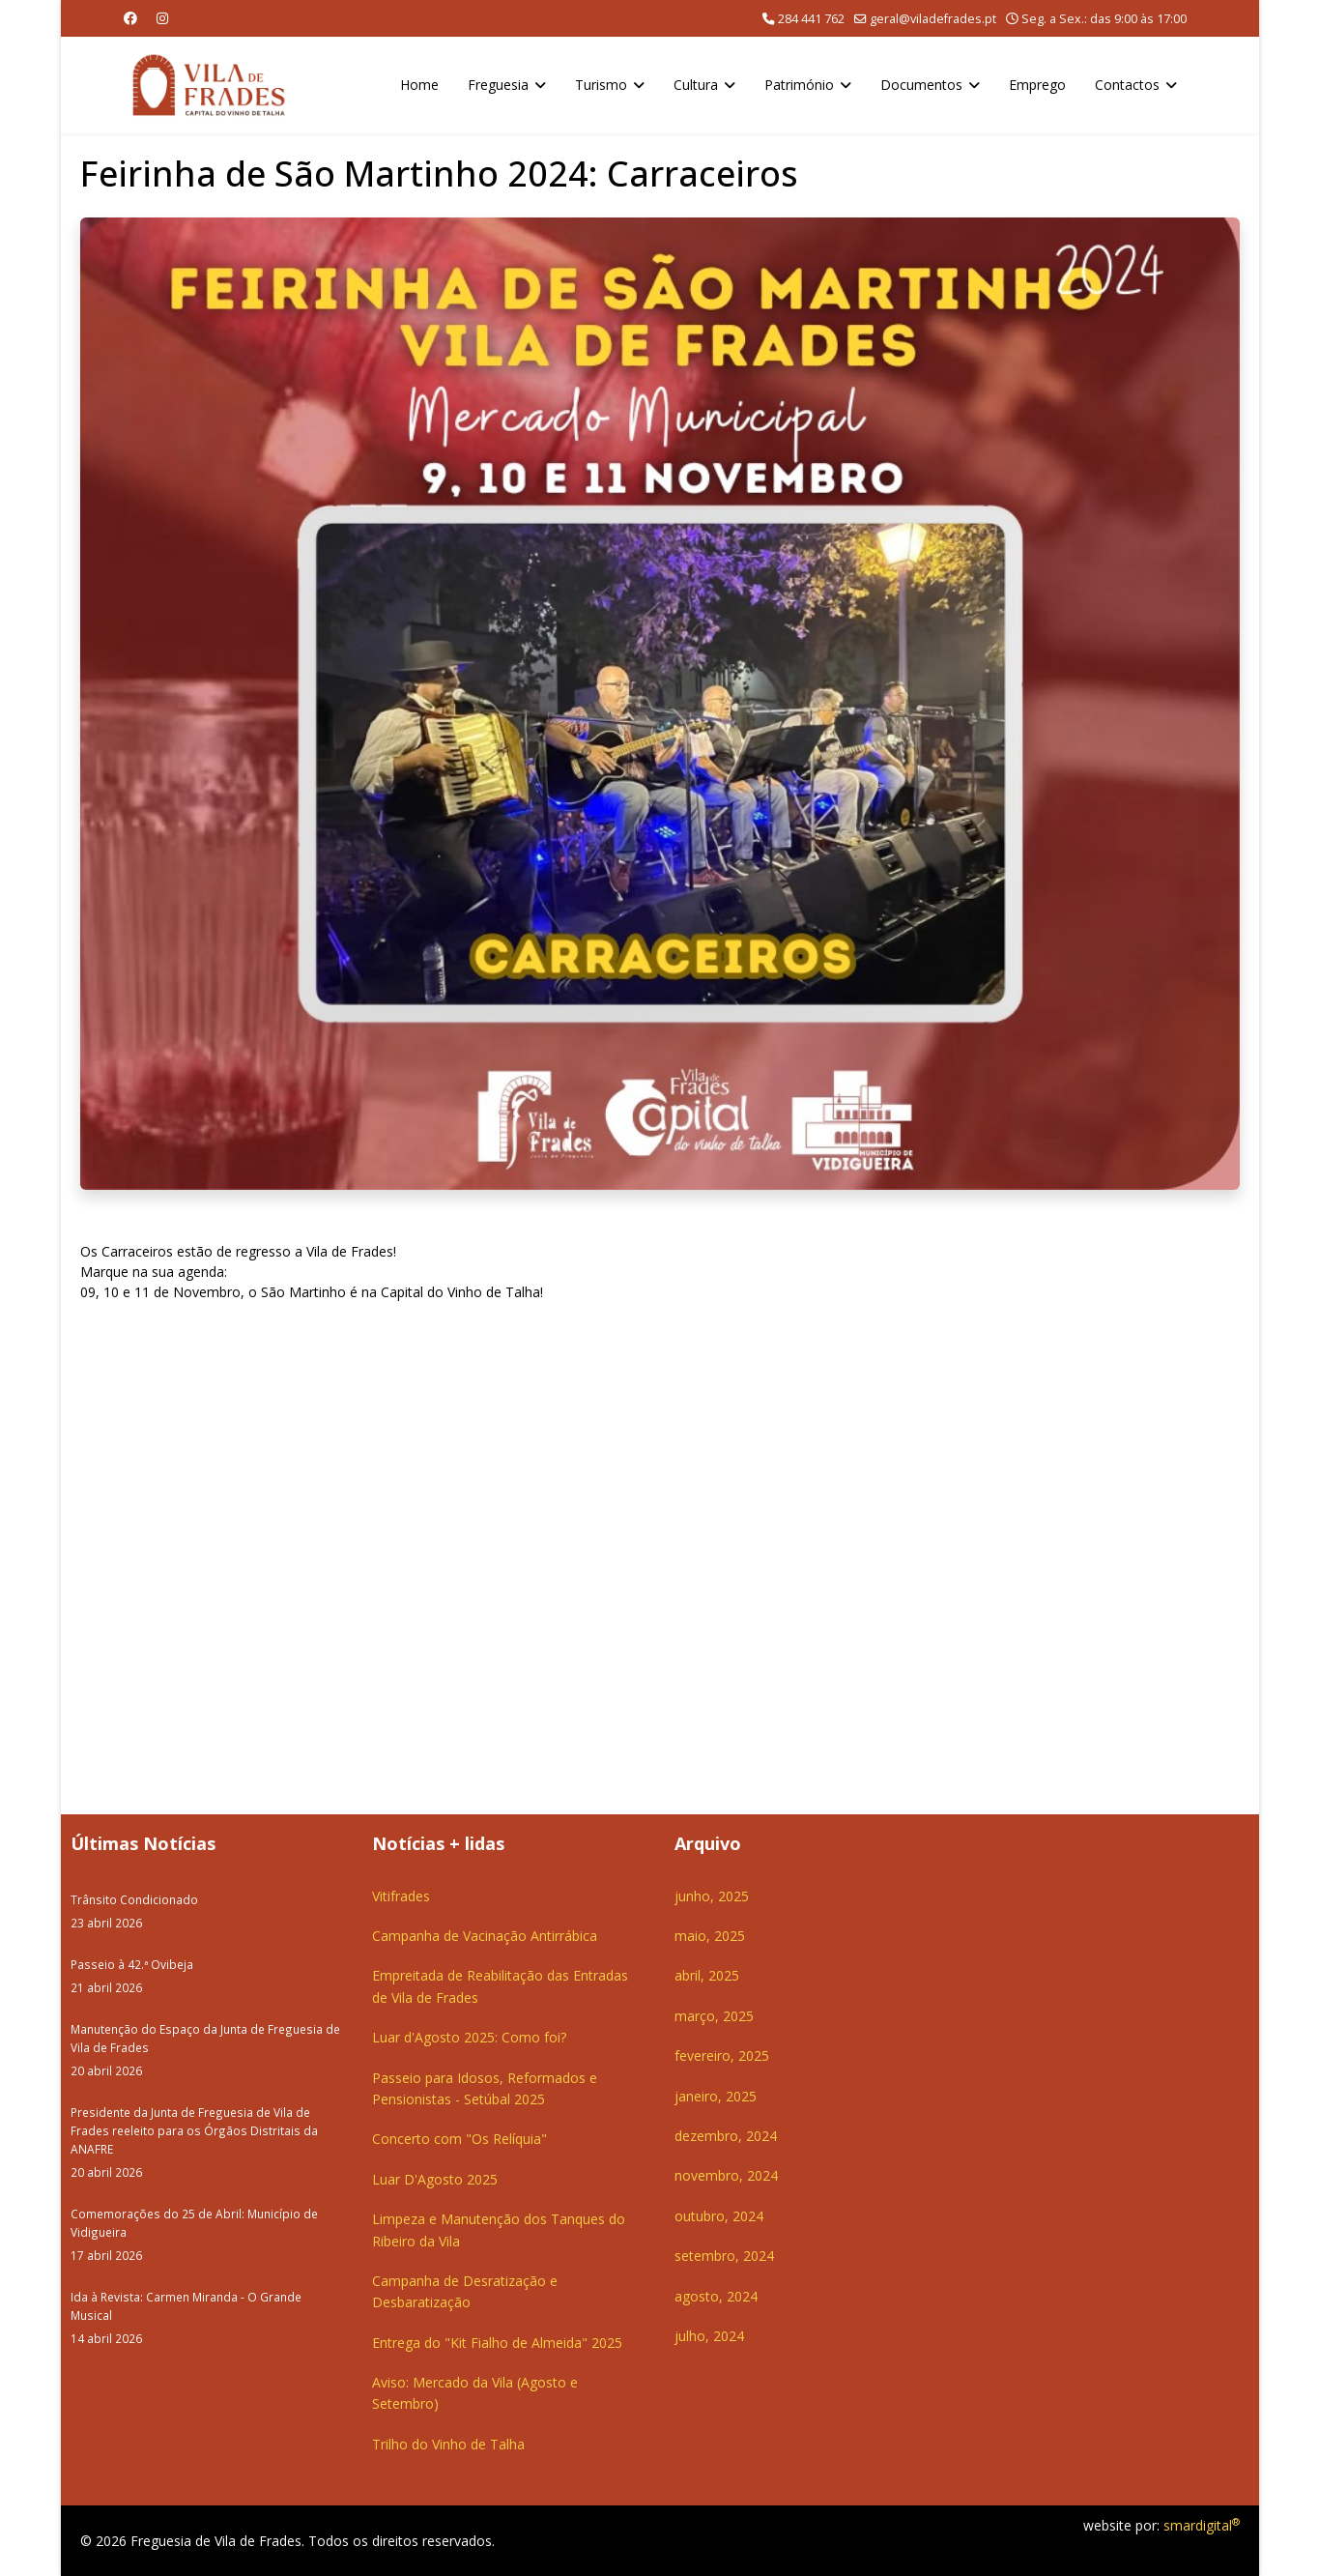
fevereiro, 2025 (721, 2055)
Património (799, 84)
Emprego (1037, 84)
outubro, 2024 (718, 2216)
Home (419, 84)
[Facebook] (130, 18)
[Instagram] (162, 18)
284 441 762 (811, 19)
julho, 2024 (709, 2336)
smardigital (1201, 2525)
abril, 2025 (706, 1975)
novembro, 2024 (726, 2175)
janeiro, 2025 (715, 2096)
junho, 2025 (711, 1896)
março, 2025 (714, 2016)
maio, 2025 (709, 1935)
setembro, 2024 (724, 2255)
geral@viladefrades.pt (933, 19)
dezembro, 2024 (725, 2136)
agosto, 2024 (716, 2296)
